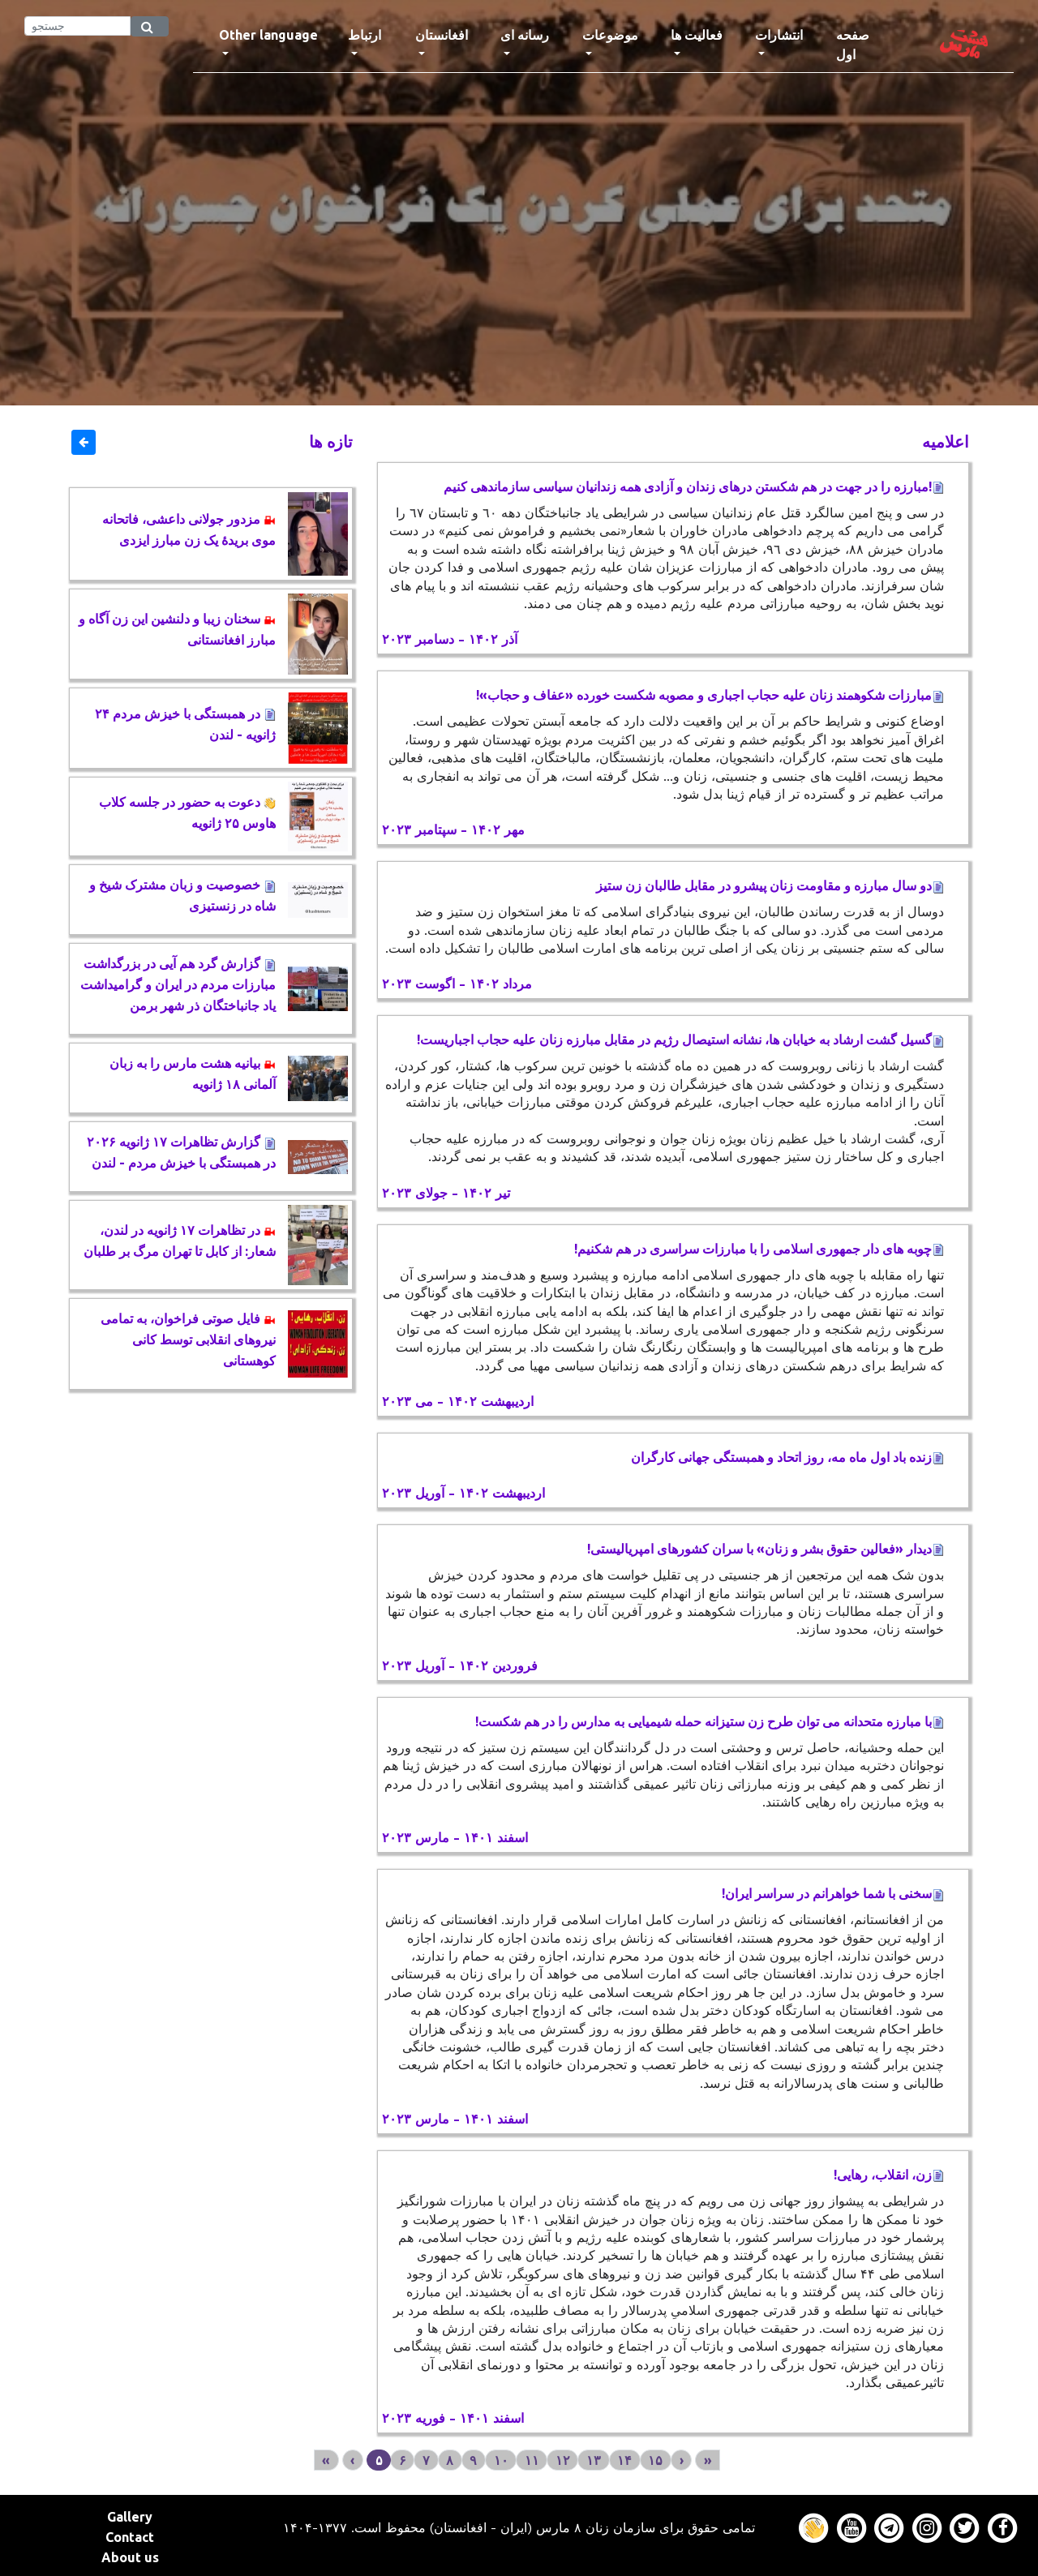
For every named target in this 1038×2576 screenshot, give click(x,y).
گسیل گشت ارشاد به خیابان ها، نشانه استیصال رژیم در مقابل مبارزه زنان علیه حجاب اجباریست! (680, 1039)
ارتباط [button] (364, 35)
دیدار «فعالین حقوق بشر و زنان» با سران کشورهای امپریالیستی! (765, 1548)
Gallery (129, 2517)
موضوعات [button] (610, 35)
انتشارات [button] (779, 35)
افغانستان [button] (441, 35)
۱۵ (655, 2460)
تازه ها (331, 441)
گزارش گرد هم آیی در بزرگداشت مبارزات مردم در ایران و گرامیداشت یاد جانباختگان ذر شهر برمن (178, 984)
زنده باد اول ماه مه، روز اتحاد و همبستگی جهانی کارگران (787, 1457)
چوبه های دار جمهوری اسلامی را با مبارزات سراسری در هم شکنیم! (759, 1248)
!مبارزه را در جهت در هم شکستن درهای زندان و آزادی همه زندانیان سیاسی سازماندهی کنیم (694, 486)
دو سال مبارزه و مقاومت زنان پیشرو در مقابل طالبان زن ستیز (770, 885)
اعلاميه (945, 441)
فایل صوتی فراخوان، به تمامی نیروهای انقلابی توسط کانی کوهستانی (188, 1339)
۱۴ (624, 2460)
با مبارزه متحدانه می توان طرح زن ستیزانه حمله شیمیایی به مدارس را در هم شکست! (709, 1721)
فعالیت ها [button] (697, 35)
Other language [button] (268, 35)
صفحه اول (867, 45)
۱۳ (593, 2460)
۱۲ (562, 2460)
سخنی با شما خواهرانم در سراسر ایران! (833, 1893)
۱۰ (501, 2460)
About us (130, 2557)
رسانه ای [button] (524, 35)
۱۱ (532, 2460)
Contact (129, 2537)
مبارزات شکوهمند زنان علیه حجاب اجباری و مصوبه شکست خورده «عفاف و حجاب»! (710, 695)
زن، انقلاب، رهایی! (889, 2174)
